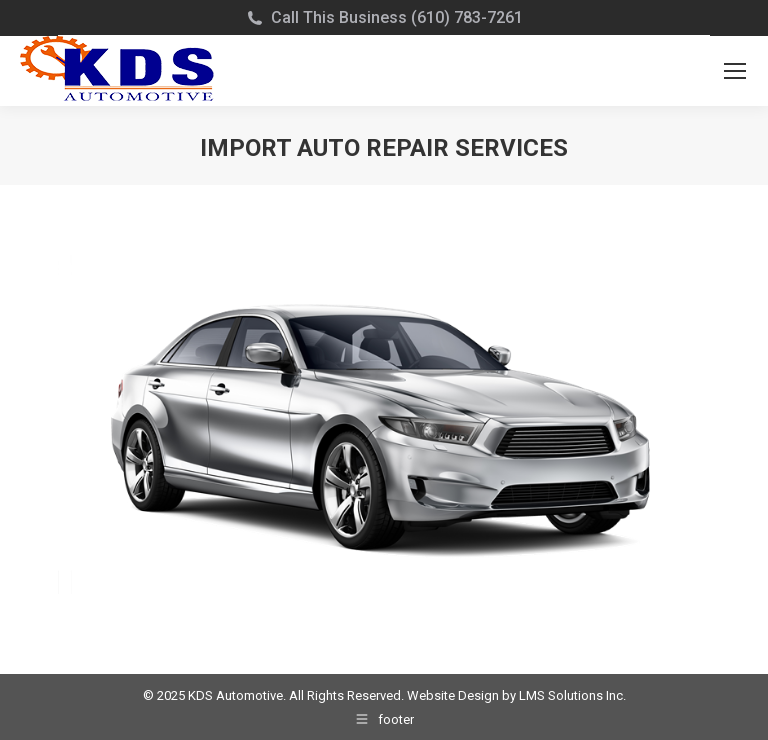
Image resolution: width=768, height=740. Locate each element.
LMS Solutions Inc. (572, 695)
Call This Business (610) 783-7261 (397, 17)
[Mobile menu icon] (735, 71)
